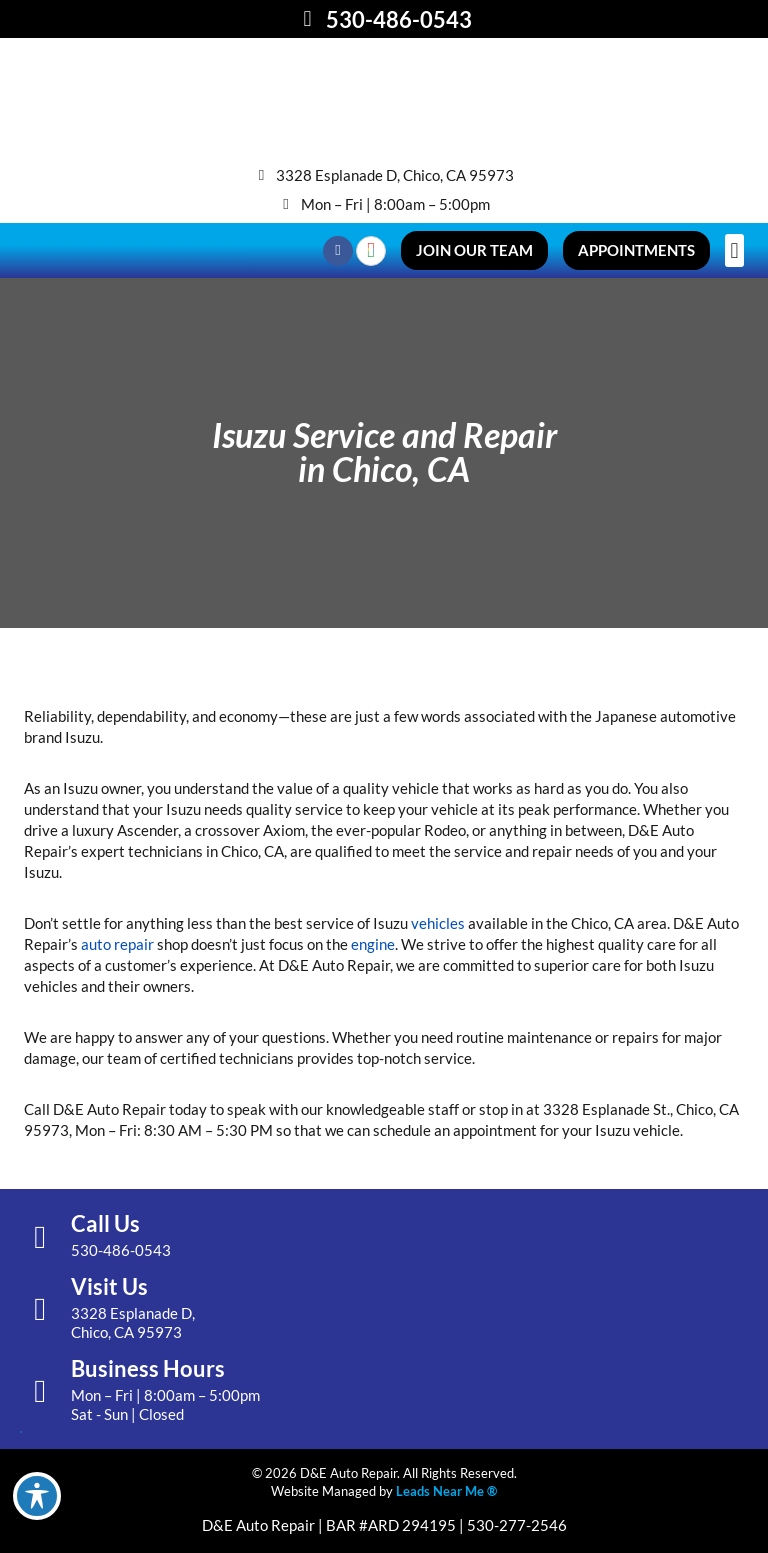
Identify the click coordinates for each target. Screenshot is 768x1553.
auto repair (117, 944)
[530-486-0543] (308, 19)
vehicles (438, 923)
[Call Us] (40, 1237)
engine (373, 944)
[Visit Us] (40, 1309)
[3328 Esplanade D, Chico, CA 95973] (261, 175)
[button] (734, 250)
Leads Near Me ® (446, 1491)
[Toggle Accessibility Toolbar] (37, 1496)
